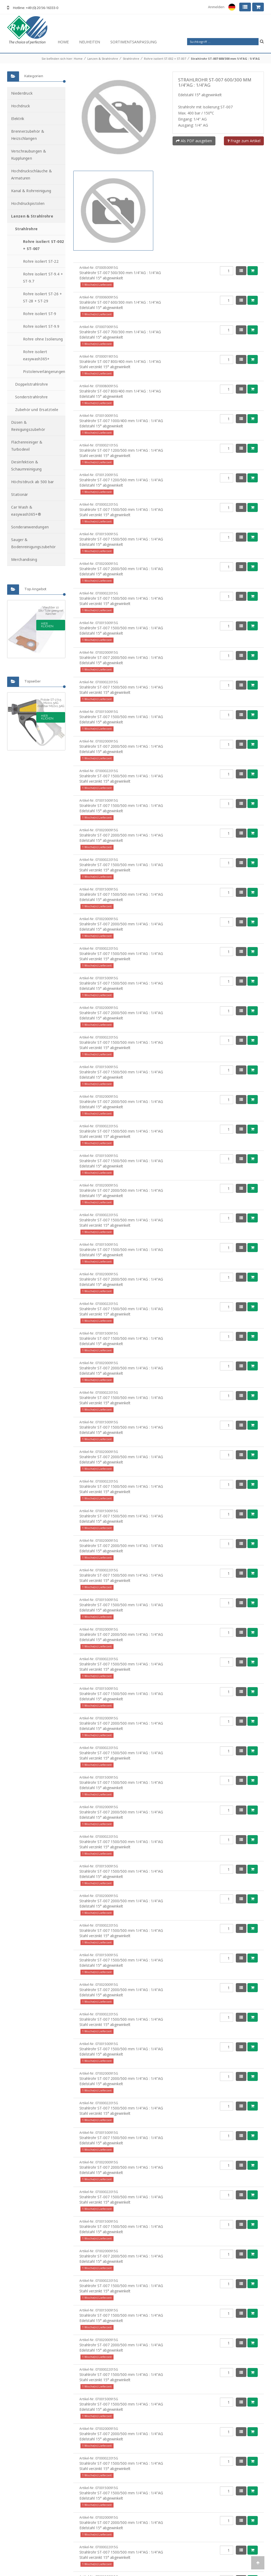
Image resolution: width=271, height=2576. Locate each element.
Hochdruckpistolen (27, 203)
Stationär (19, 494)
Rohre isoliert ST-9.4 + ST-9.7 (43, 277)
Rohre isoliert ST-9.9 (41, 326)
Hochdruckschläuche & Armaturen (31, 174)
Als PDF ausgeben (194, 140)
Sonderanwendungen (30, 526)
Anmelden (216, 6)
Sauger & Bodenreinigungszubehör (33, 543)
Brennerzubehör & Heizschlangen (27, 135)
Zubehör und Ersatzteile (36, 409)
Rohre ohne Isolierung (43, 338)
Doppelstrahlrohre (31, 384)
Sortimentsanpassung (133, 41)
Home (63, 41)
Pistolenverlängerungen (44, 371)
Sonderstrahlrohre (31, 396)
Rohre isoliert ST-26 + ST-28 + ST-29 (42, 297)
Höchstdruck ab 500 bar (32, 481)
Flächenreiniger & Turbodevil (26, 446)
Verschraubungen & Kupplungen (28, 155)
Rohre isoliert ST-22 (40, 261)
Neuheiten (89, 41)
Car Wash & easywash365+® (26, 511)
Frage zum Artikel (243, 140)
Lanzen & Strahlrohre (102, 59)
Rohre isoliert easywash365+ (36, 355)
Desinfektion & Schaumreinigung (26, 465)
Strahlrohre (131, 59)
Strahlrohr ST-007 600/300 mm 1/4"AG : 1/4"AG (225, 59)
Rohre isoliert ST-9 (39, 313)
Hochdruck (20, 105)
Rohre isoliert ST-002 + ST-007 (165, 59)
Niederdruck (22, 93)
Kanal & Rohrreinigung (31, 190)
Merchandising (24, 559)
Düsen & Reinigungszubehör (28, 426)
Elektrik (17, 118)
